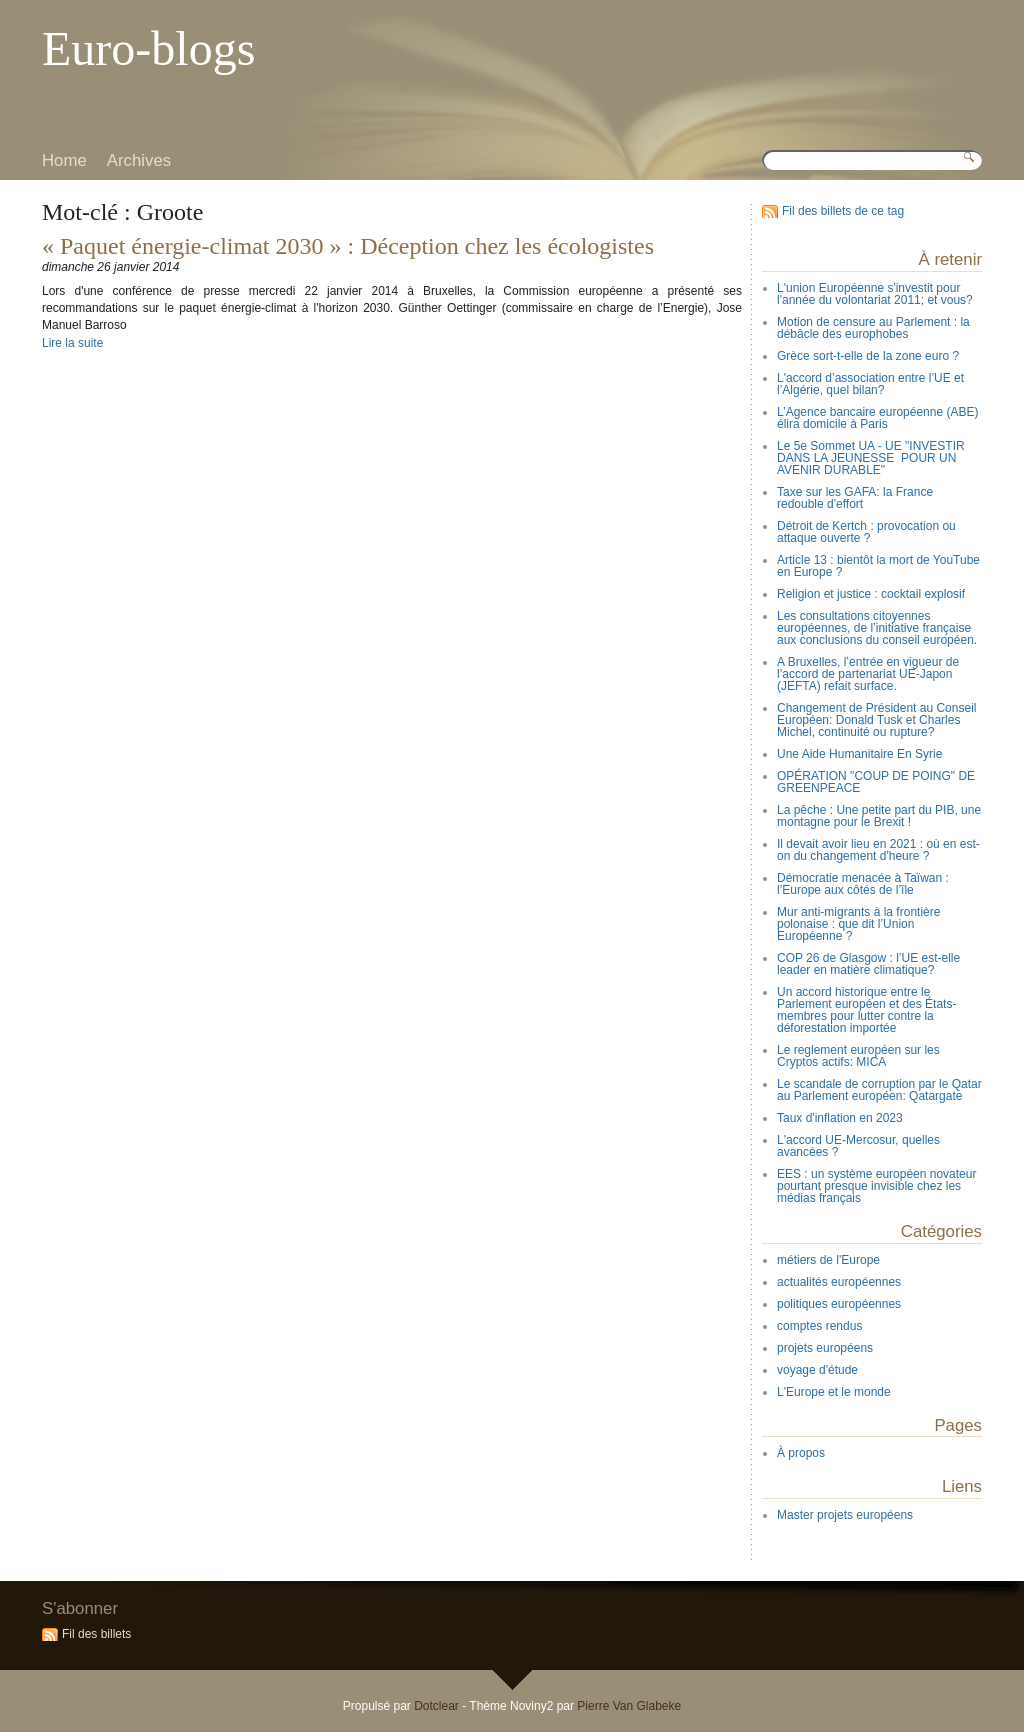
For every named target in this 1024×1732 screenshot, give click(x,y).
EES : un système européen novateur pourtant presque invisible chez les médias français (876, 1186)
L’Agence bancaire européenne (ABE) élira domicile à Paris (877, 418)
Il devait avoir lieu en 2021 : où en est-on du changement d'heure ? (878, 850)
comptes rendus (819, 1326)
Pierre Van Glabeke (629, 1706)
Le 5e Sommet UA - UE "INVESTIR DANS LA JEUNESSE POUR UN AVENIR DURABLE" (871, 458)
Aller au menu (148, 14)
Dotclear (436, 1706)
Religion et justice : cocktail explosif (871, 594)
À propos (801, 1453)
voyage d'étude (817, 1370)
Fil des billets (96, 1634)
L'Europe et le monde (834, 1392)
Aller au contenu (76, 14)
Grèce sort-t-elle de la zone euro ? (868, 356)
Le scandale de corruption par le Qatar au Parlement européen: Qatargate (879, 1090)
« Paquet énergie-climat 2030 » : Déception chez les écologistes (348, 246)
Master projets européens (845, 1515)
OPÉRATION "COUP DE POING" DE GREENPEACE (876, 782)
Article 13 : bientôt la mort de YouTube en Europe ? (878, 566)
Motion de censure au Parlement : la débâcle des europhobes (873, 328)
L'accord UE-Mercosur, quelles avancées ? (858, 1146)
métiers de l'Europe (828, 1260)
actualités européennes (839, 1282)
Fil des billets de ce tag (843, 211)
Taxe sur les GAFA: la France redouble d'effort (855, 498)
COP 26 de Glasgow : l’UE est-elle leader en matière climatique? (868, 964)
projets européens (825, 1348)
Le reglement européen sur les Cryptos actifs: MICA (858, 1056)
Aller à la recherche (226, 14)
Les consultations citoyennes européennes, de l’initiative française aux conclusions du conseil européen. (877, 628)
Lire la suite (72, 343)
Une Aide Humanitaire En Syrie (859, 754)
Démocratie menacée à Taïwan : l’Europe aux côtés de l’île (863, 884)
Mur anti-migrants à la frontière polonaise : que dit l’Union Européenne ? (858, 924)
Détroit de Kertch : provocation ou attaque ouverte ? (866, 532)
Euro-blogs (148, 48)
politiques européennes (839, 1304)
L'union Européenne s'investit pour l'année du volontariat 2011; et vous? (875, 294)
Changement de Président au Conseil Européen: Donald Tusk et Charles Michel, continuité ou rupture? (876, 720)
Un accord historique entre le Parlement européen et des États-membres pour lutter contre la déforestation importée (866, 1010)
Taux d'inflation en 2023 (840, 1118)
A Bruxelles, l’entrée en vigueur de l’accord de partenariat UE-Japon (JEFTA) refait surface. (868, 674)
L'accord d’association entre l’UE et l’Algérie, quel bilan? (870, 384)
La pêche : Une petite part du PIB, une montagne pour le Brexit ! (879, 816)
